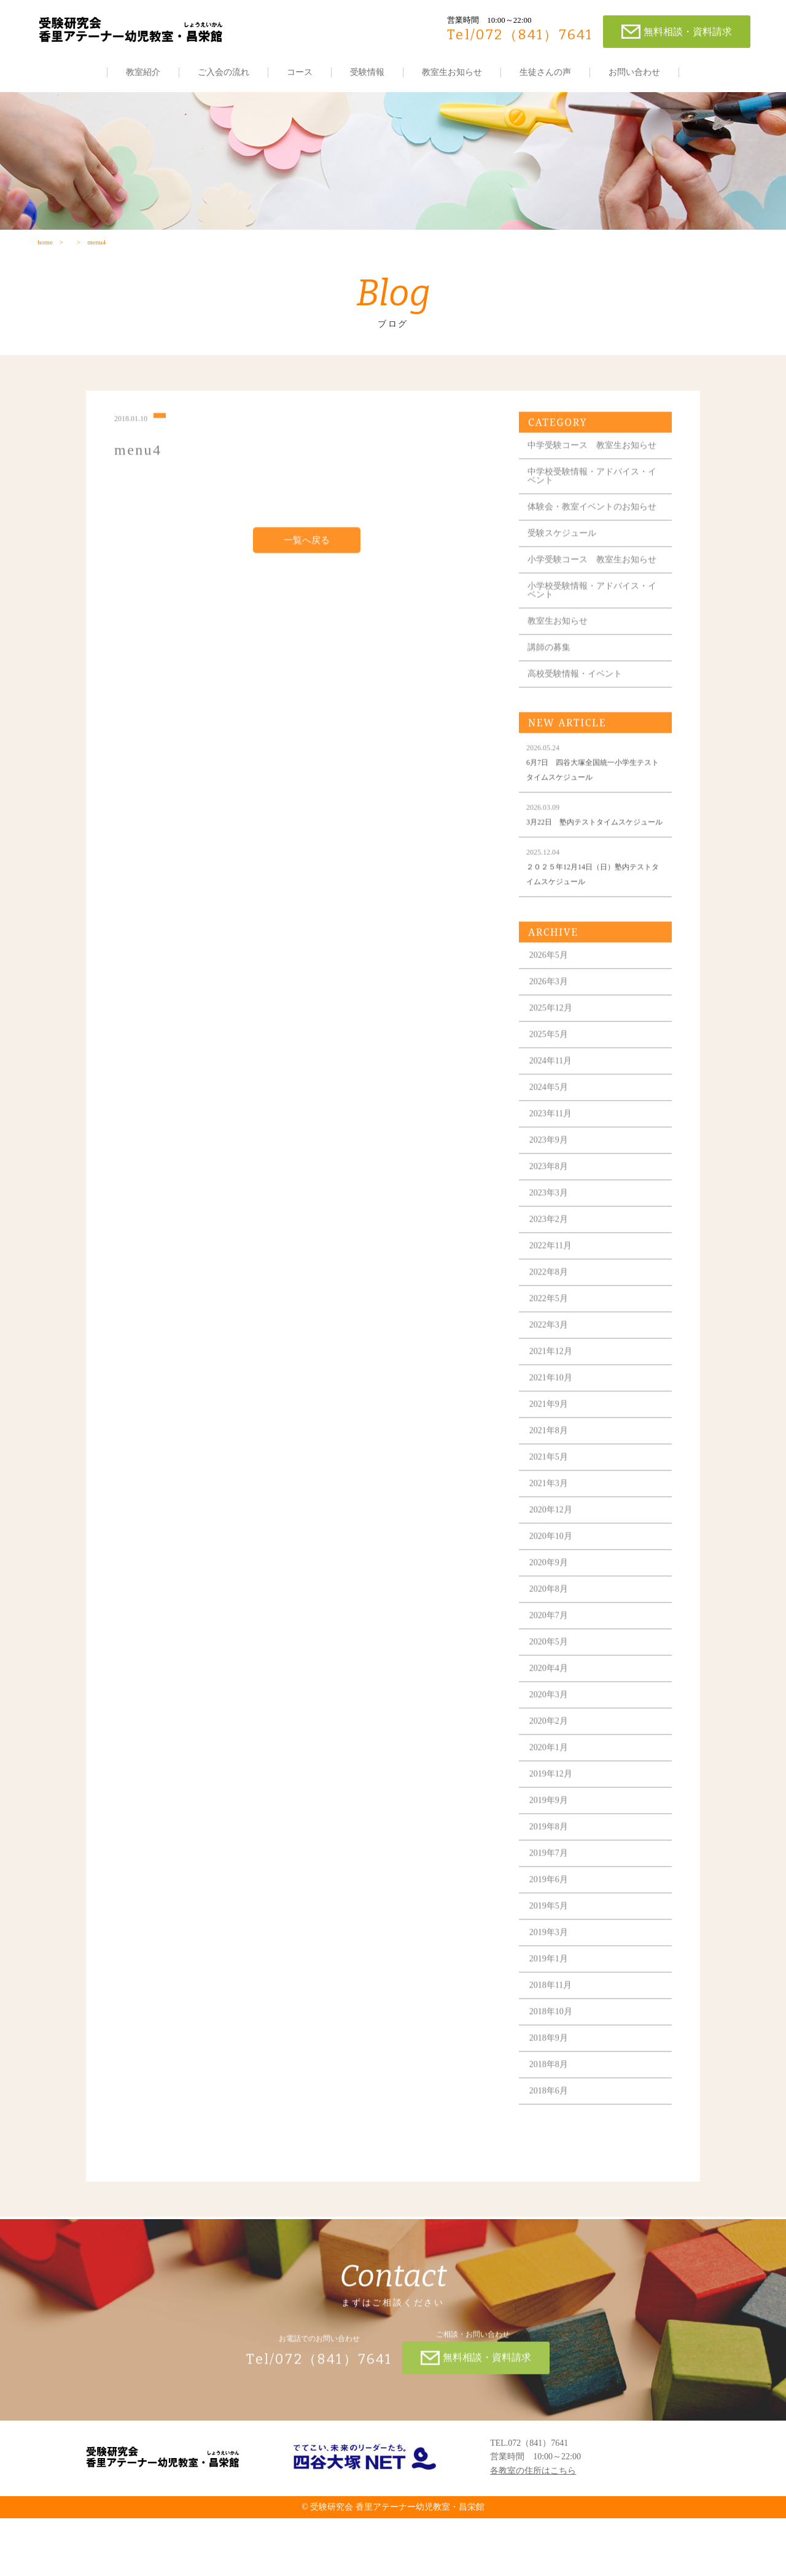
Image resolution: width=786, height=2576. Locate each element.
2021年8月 (554, 1499)
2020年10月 (556, 1605)
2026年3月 (554, 1050)
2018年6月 (554, 2159)
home (44, 256)
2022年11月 (556, 1314)
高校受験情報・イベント (580, 728)
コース (300, 72)
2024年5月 (554, 1156)
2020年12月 (556, 1578)
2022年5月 (554, 1367)
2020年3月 (554, 1763)
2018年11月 (556, 2054)
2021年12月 (556, 1420)
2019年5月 (554, 1975)
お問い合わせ (634, 72)
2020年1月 (554, 1816)
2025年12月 (556, 1077)
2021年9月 (554, 1473)
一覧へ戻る (308, 569)
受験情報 (367, 72)
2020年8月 (554, 1658)
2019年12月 (556, 1843)
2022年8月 (554, 1341)
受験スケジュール (567, 579)
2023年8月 (554, 1235)
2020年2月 (554, 1790)
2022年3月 (554, 1394)
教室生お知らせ (452, 72)
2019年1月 (554, 2027)
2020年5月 (554, 1710)
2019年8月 (554, 1895)
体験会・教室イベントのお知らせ (593, 548)
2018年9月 (554, 2107)
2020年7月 (554, 1684)
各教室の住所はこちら (533, 2527)
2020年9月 (554, 1631)
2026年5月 (554, 1024)
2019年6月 (554, 1948)
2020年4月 (554, 1737)
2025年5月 (554, 1103)
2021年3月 (554, 1552)
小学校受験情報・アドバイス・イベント (593, 645)
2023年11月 (556, 1182)
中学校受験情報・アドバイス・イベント (593, 513)
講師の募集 (554, 701)
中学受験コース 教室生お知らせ (593, 478)
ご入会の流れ (223, 72)
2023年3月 (554, 1262)
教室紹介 (143, 72)
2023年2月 (554, 1288)
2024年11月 (556, 1129)
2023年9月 (554, 1209)
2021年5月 (554, 1526)
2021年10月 (556, 1446)
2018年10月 (556, 2080)
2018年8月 (554, 2133)
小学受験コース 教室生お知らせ (593, 610)
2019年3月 (554, 2001)
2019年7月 (554, 1922)
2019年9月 (554, 1869)
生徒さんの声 (545, 72)
